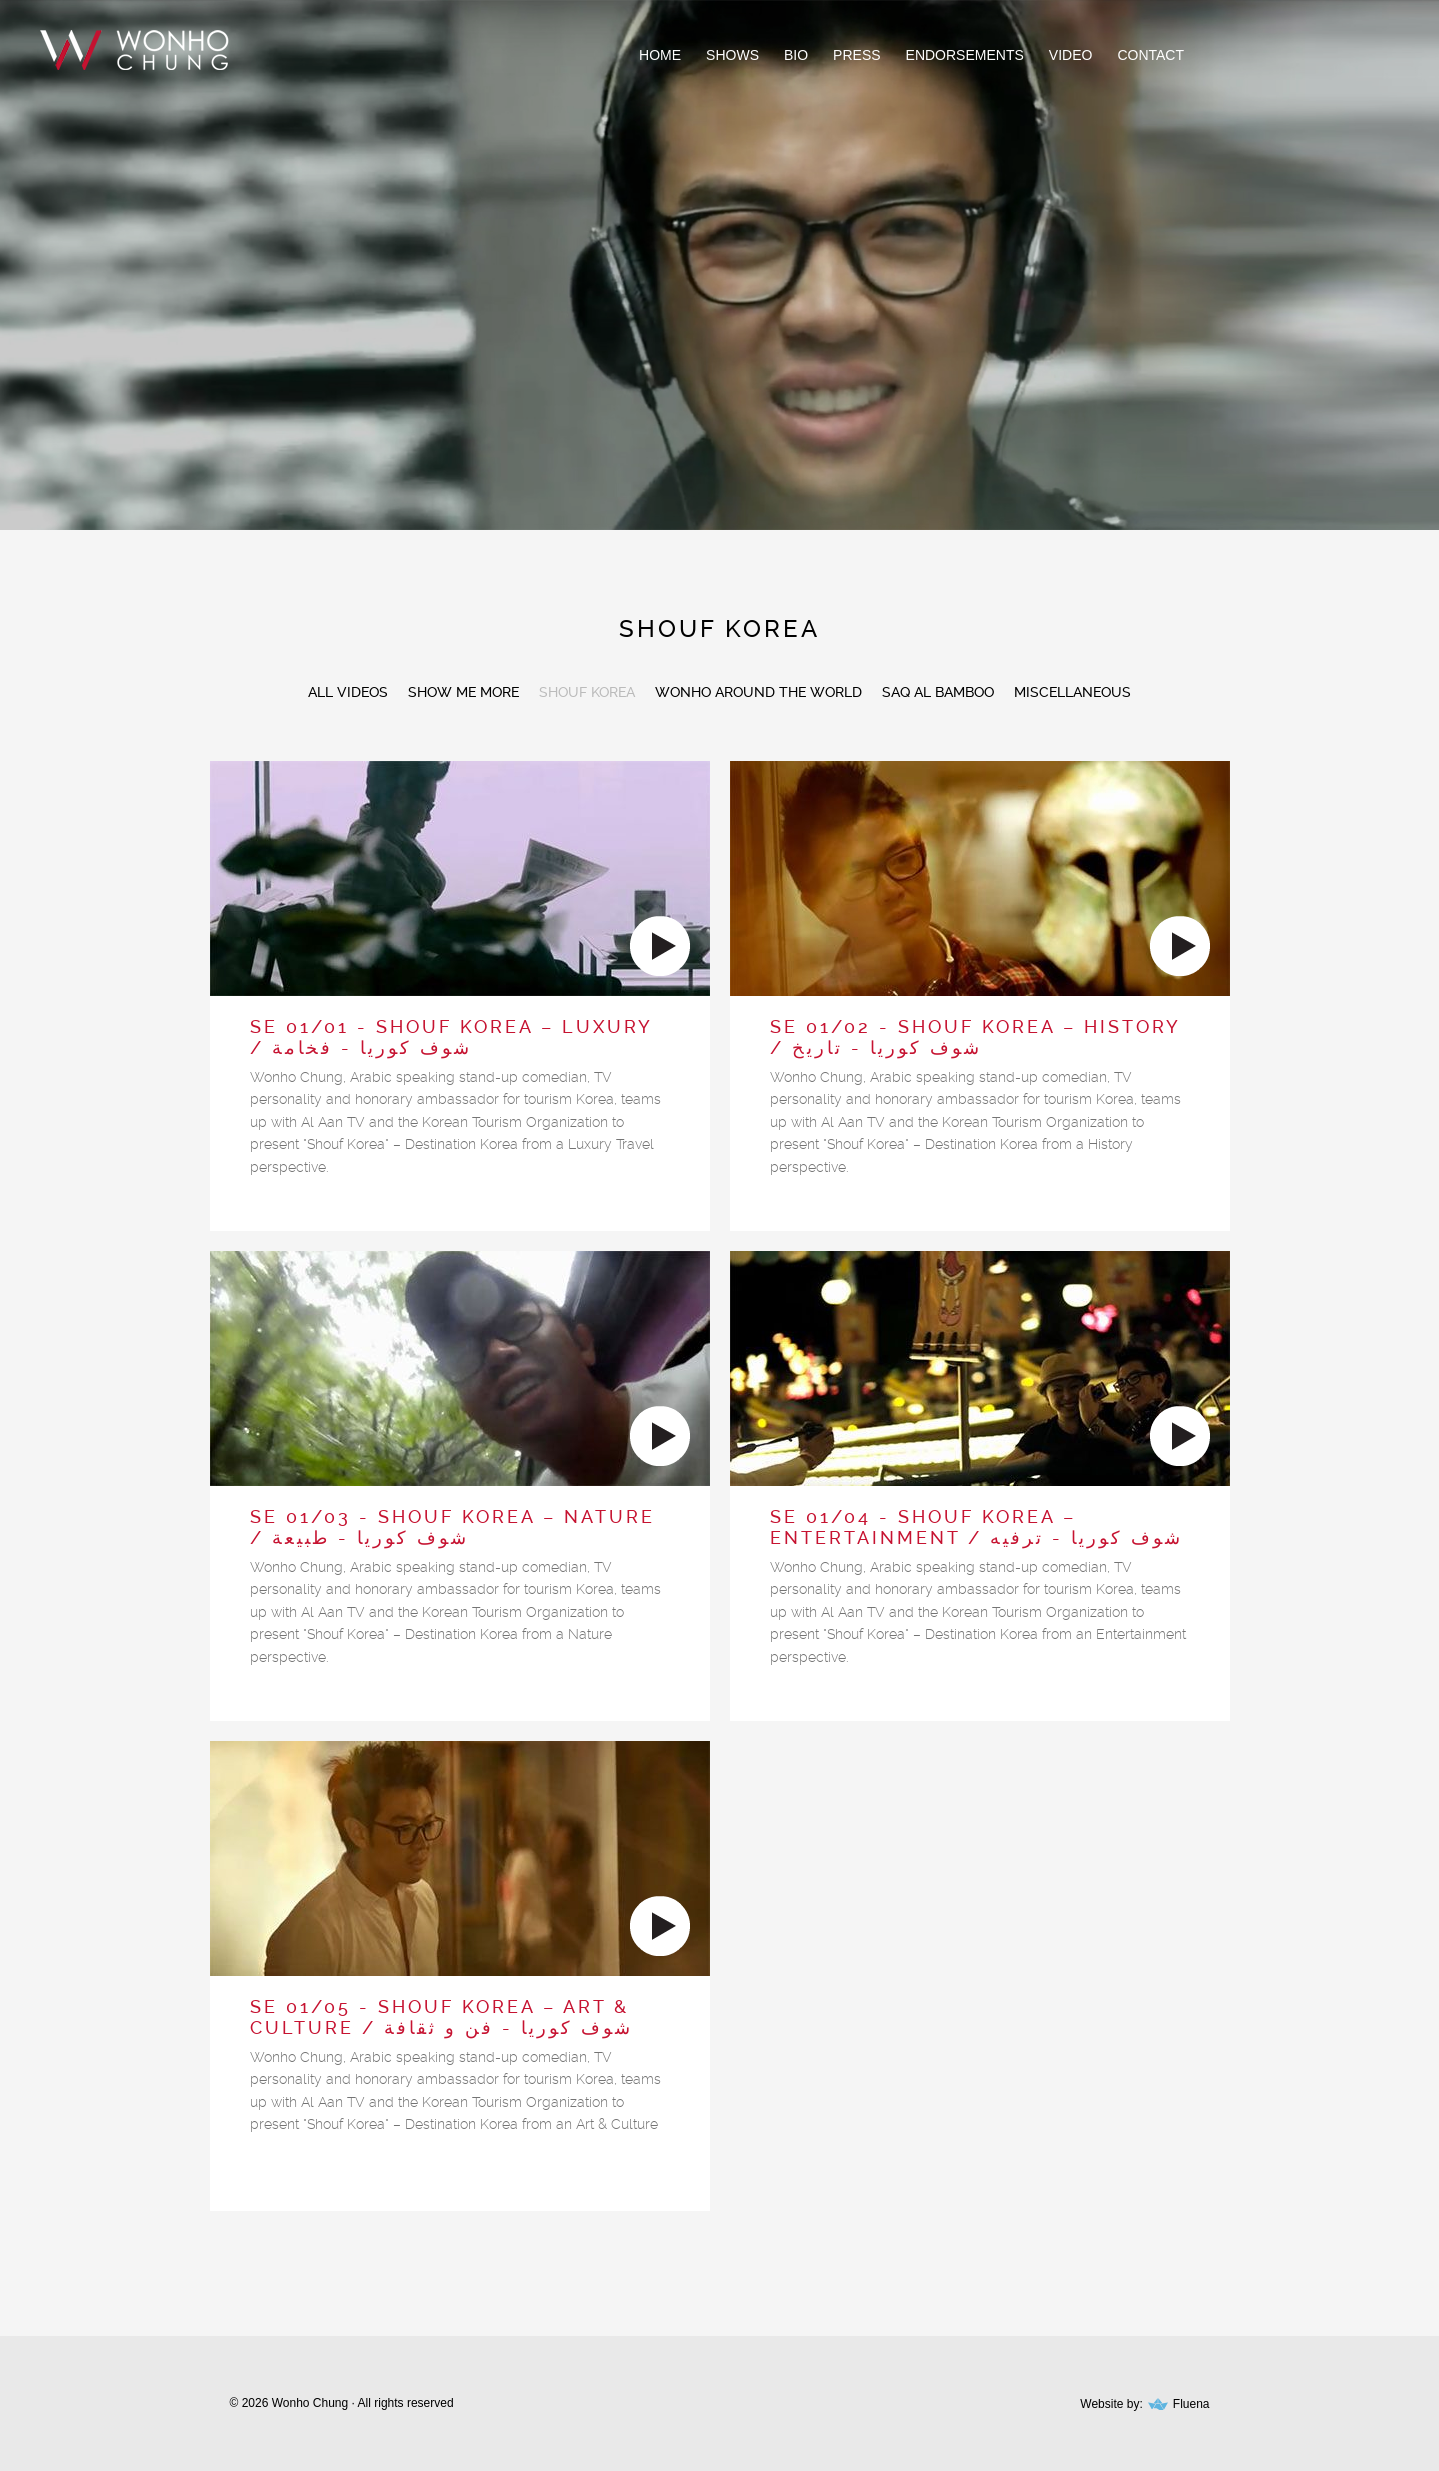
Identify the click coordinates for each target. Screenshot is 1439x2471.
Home (660, 55)
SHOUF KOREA (587, 692)
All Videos (348, 692)
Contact (1150, 55)
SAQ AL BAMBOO (938, 692)
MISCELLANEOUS (1072, 692)
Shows (732, 55)
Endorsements (965, 55)
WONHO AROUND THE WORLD (758, 692)
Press (856, 55)
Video (1071, 55)
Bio (796, 55)
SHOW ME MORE (463, 692)
